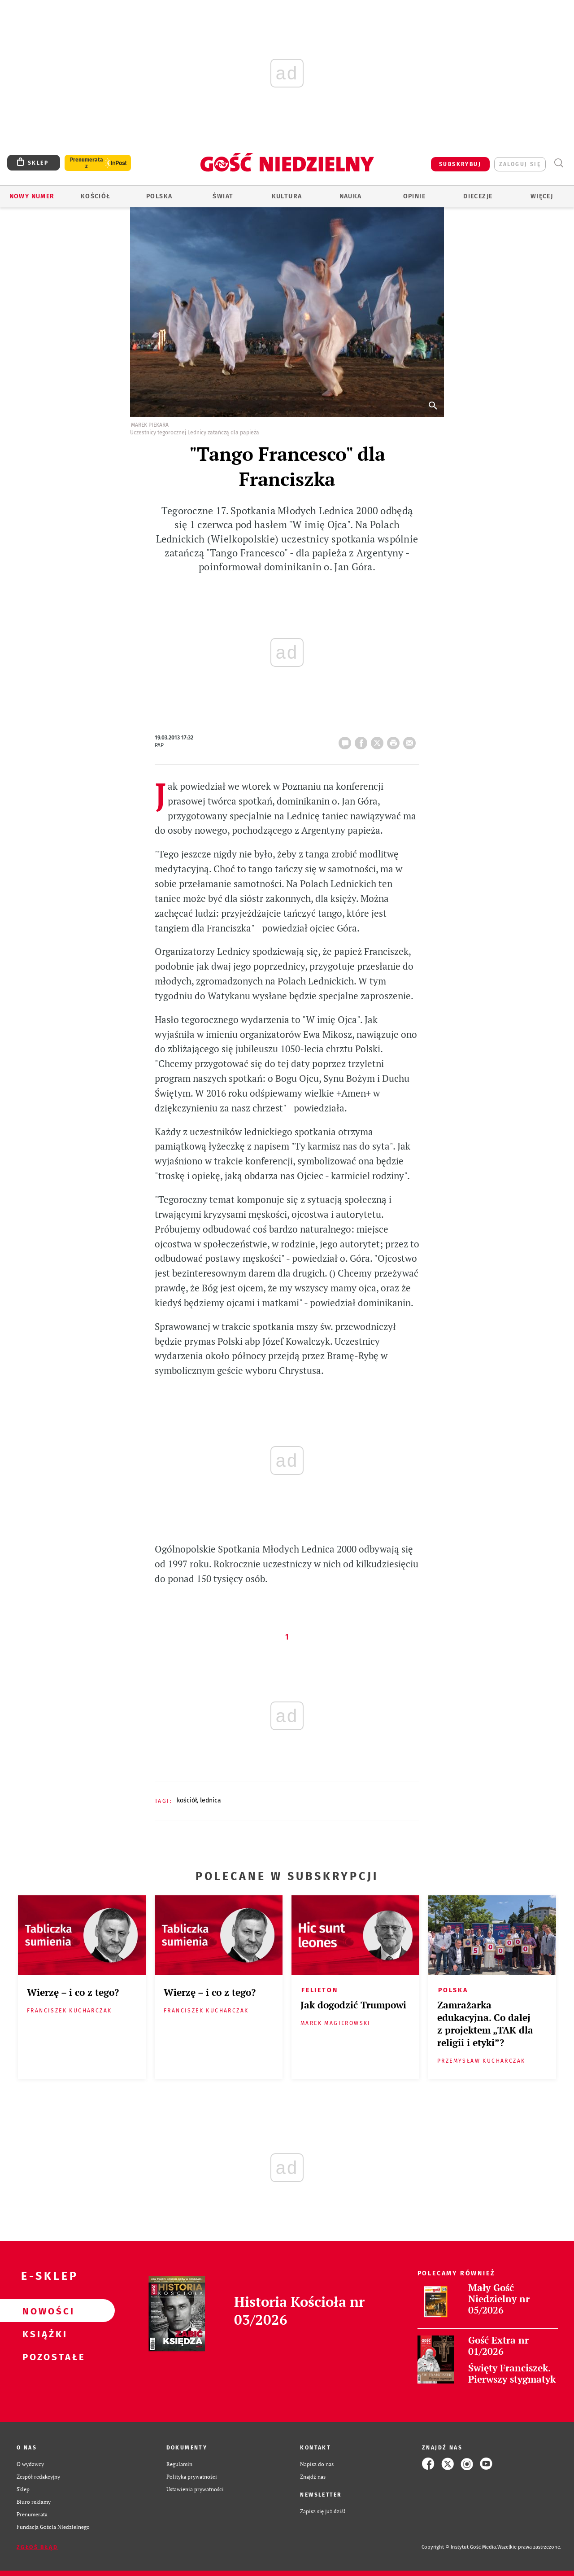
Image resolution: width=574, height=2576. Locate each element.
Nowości (43, 2311)
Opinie (414, 196)
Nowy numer (32, 196)
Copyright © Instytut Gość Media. (459, 2547)
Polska (159, 196)
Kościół (96, 196)
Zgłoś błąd (37, 2547)
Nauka (350, 196)
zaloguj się (520, 164)
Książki (43, 2334)
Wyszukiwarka (558, 163)
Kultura (287, 196)
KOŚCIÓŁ (187, 1800)
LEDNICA (210, 1800)
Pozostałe (43, 2357)
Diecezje (477, 196)
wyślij (411, 740)
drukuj (395, 740)
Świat (223, 196)
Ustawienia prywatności (195, 2489)
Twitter (379, 740)
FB (363, 740)
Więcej (542, 196)
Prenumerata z (86, 163)
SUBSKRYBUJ (460, 164)
